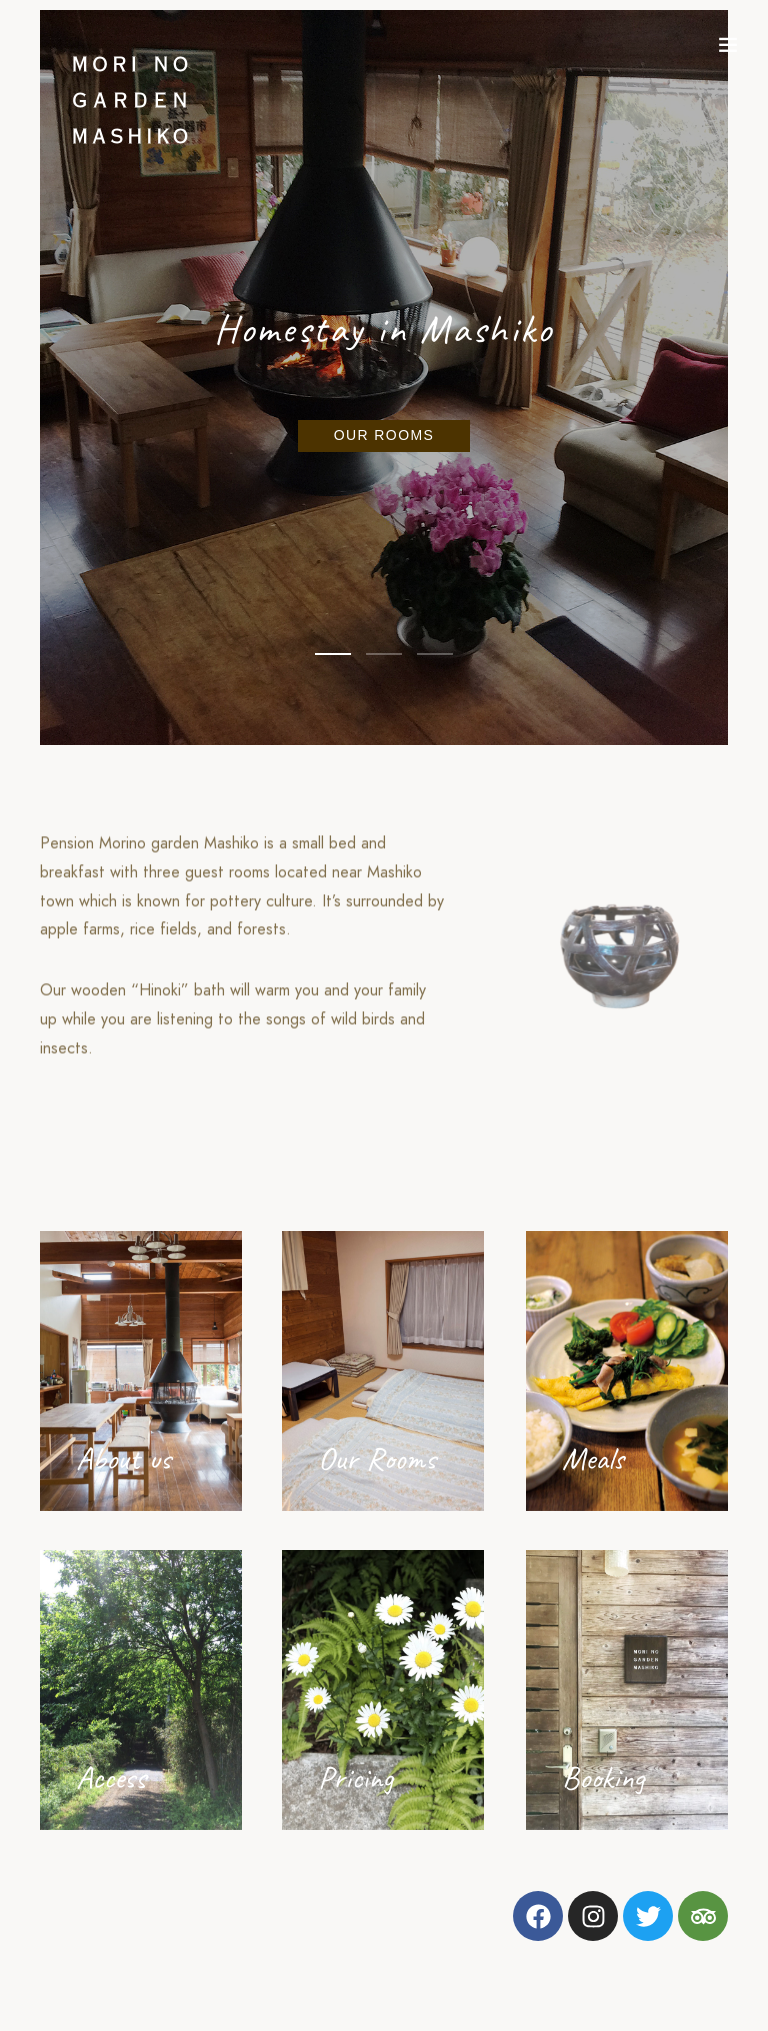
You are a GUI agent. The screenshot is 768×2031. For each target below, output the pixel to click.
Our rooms (384, 435)
